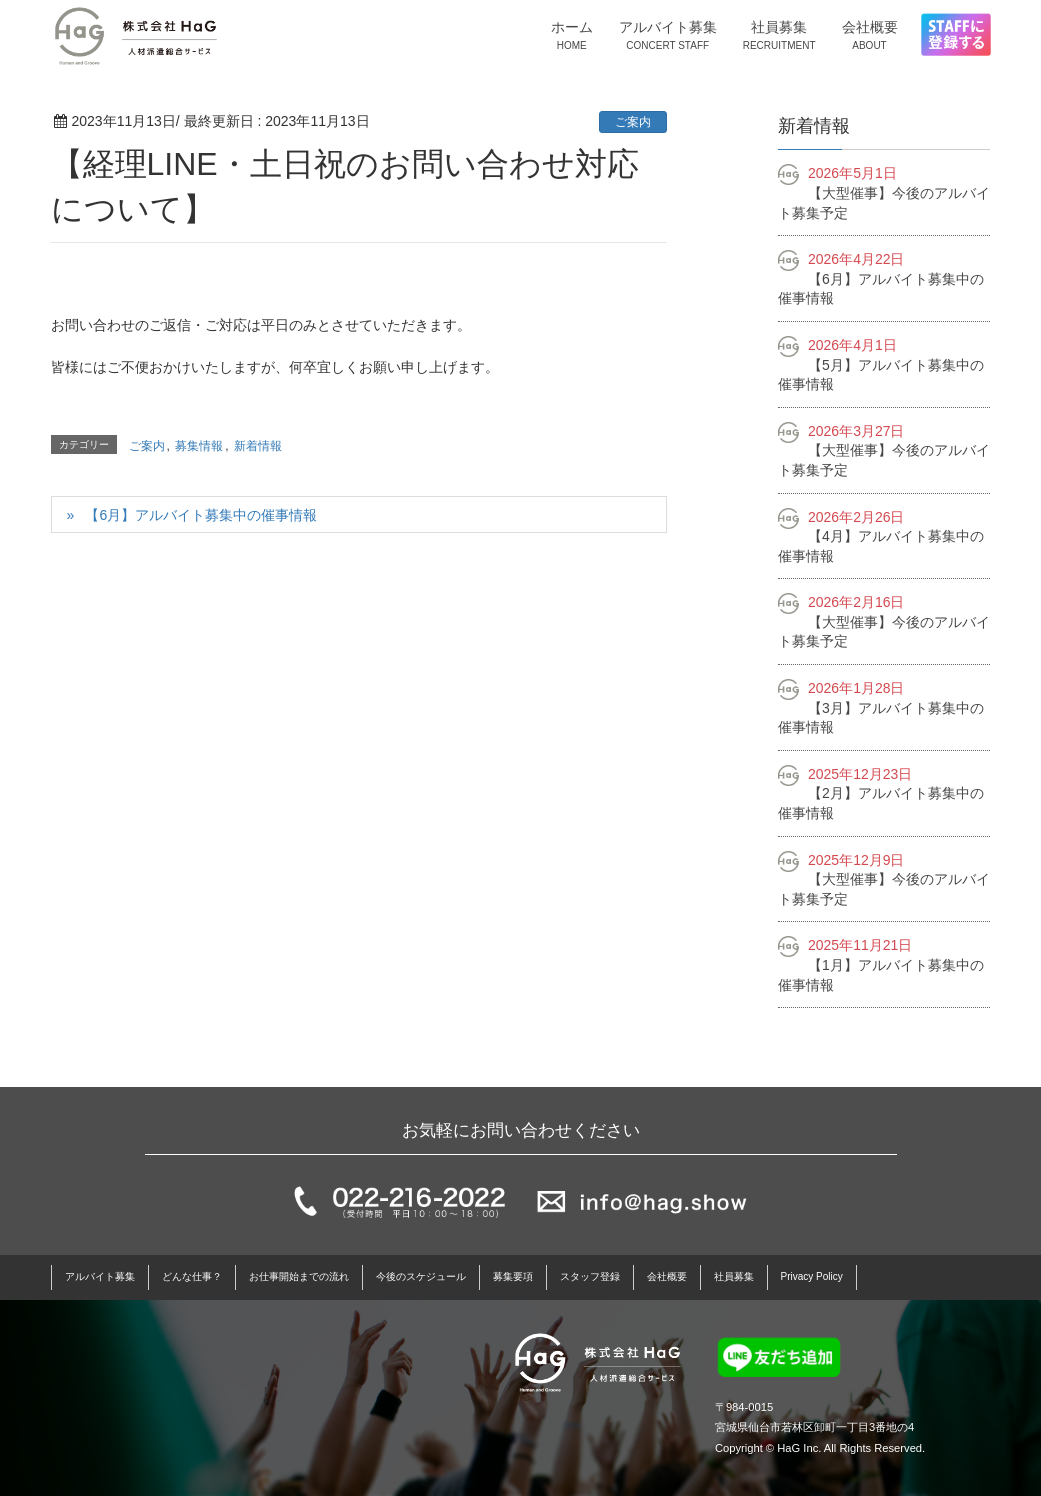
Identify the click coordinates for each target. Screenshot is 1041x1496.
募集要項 (513, 1276)
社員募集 (734, 1276)
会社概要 (667, 1276)
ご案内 (633, 122)
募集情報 (199, 446)
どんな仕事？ (192, 1276)
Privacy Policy (812, 1276)
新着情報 (258, 446)
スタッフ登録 (590, 1276)
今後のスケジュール (421, 1276)
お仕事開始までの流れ (299, 1276)
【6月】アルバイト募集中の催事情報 (201, 515)
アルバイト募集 (100, 1276)
